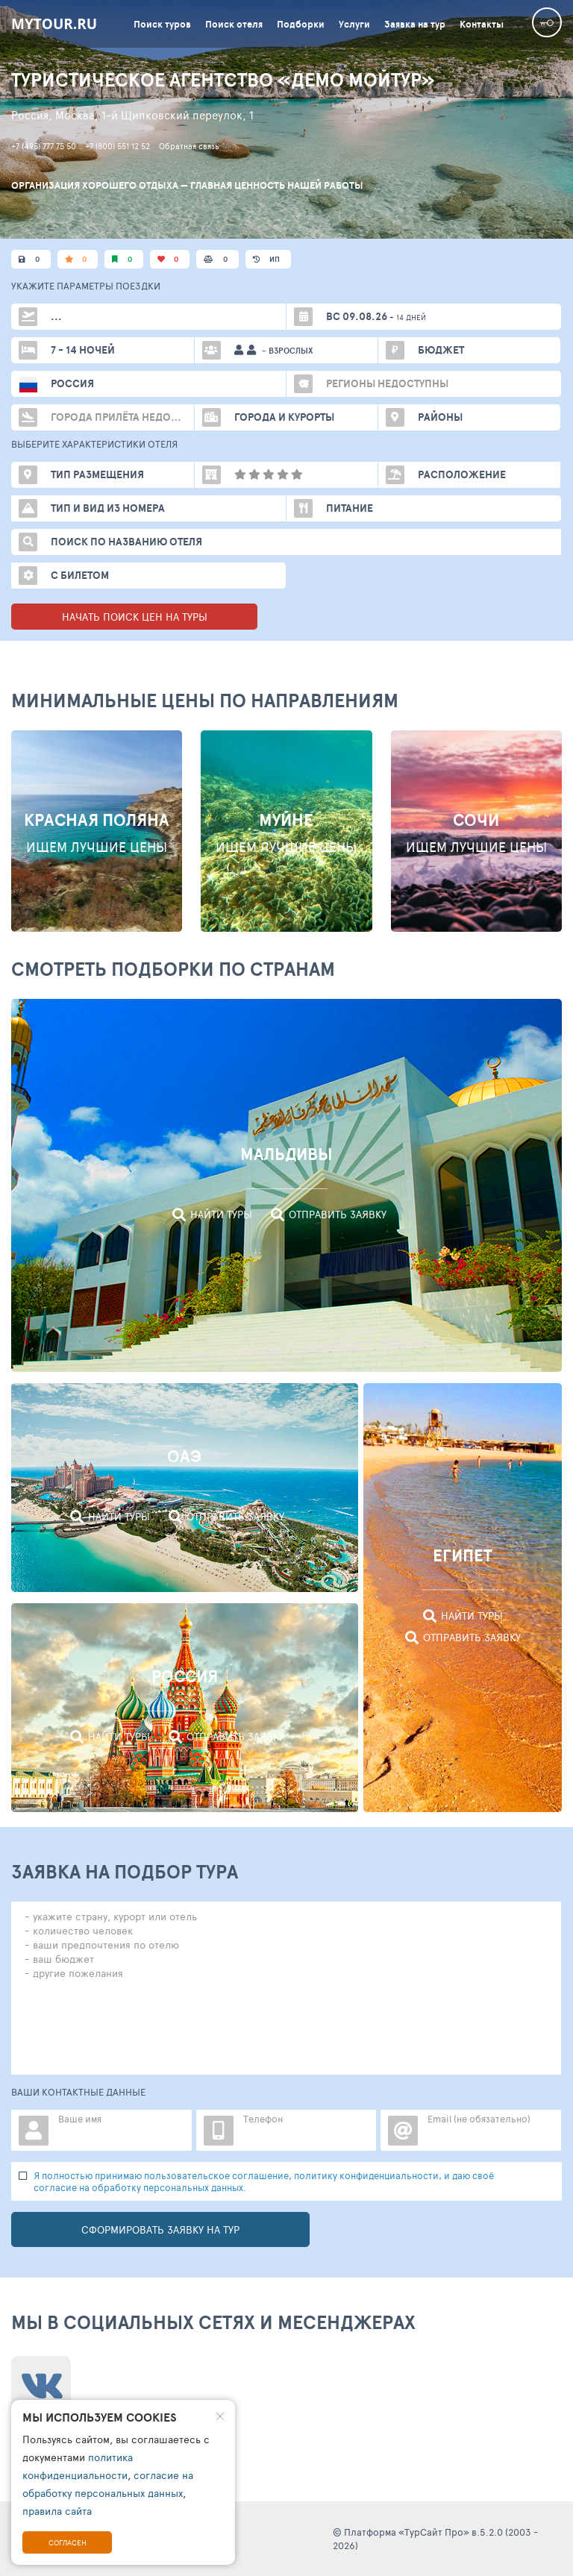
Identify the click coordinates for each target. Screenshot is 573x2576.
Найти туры (221, 1214)
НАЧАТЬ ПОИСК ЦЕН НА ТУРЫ (134, 616)
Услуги (354, 24)
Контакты (482, 24)
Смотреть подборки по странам (173, 969)
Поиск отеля (234, 24)
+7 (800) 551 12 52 (117, 146)
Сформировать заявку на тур (160, 2229)
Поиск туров (162, 24)
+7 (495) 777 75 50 (43, 146)
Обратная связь (189, 146)
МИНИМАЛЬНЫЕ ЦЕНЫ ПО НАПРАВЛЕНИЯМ (204, 700)
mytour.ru (54, 24)
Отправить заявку (337, 1214)
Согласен (67, 2542)
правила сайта (57, 2511)
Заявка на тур (414, 24)
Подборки (301, 24)
